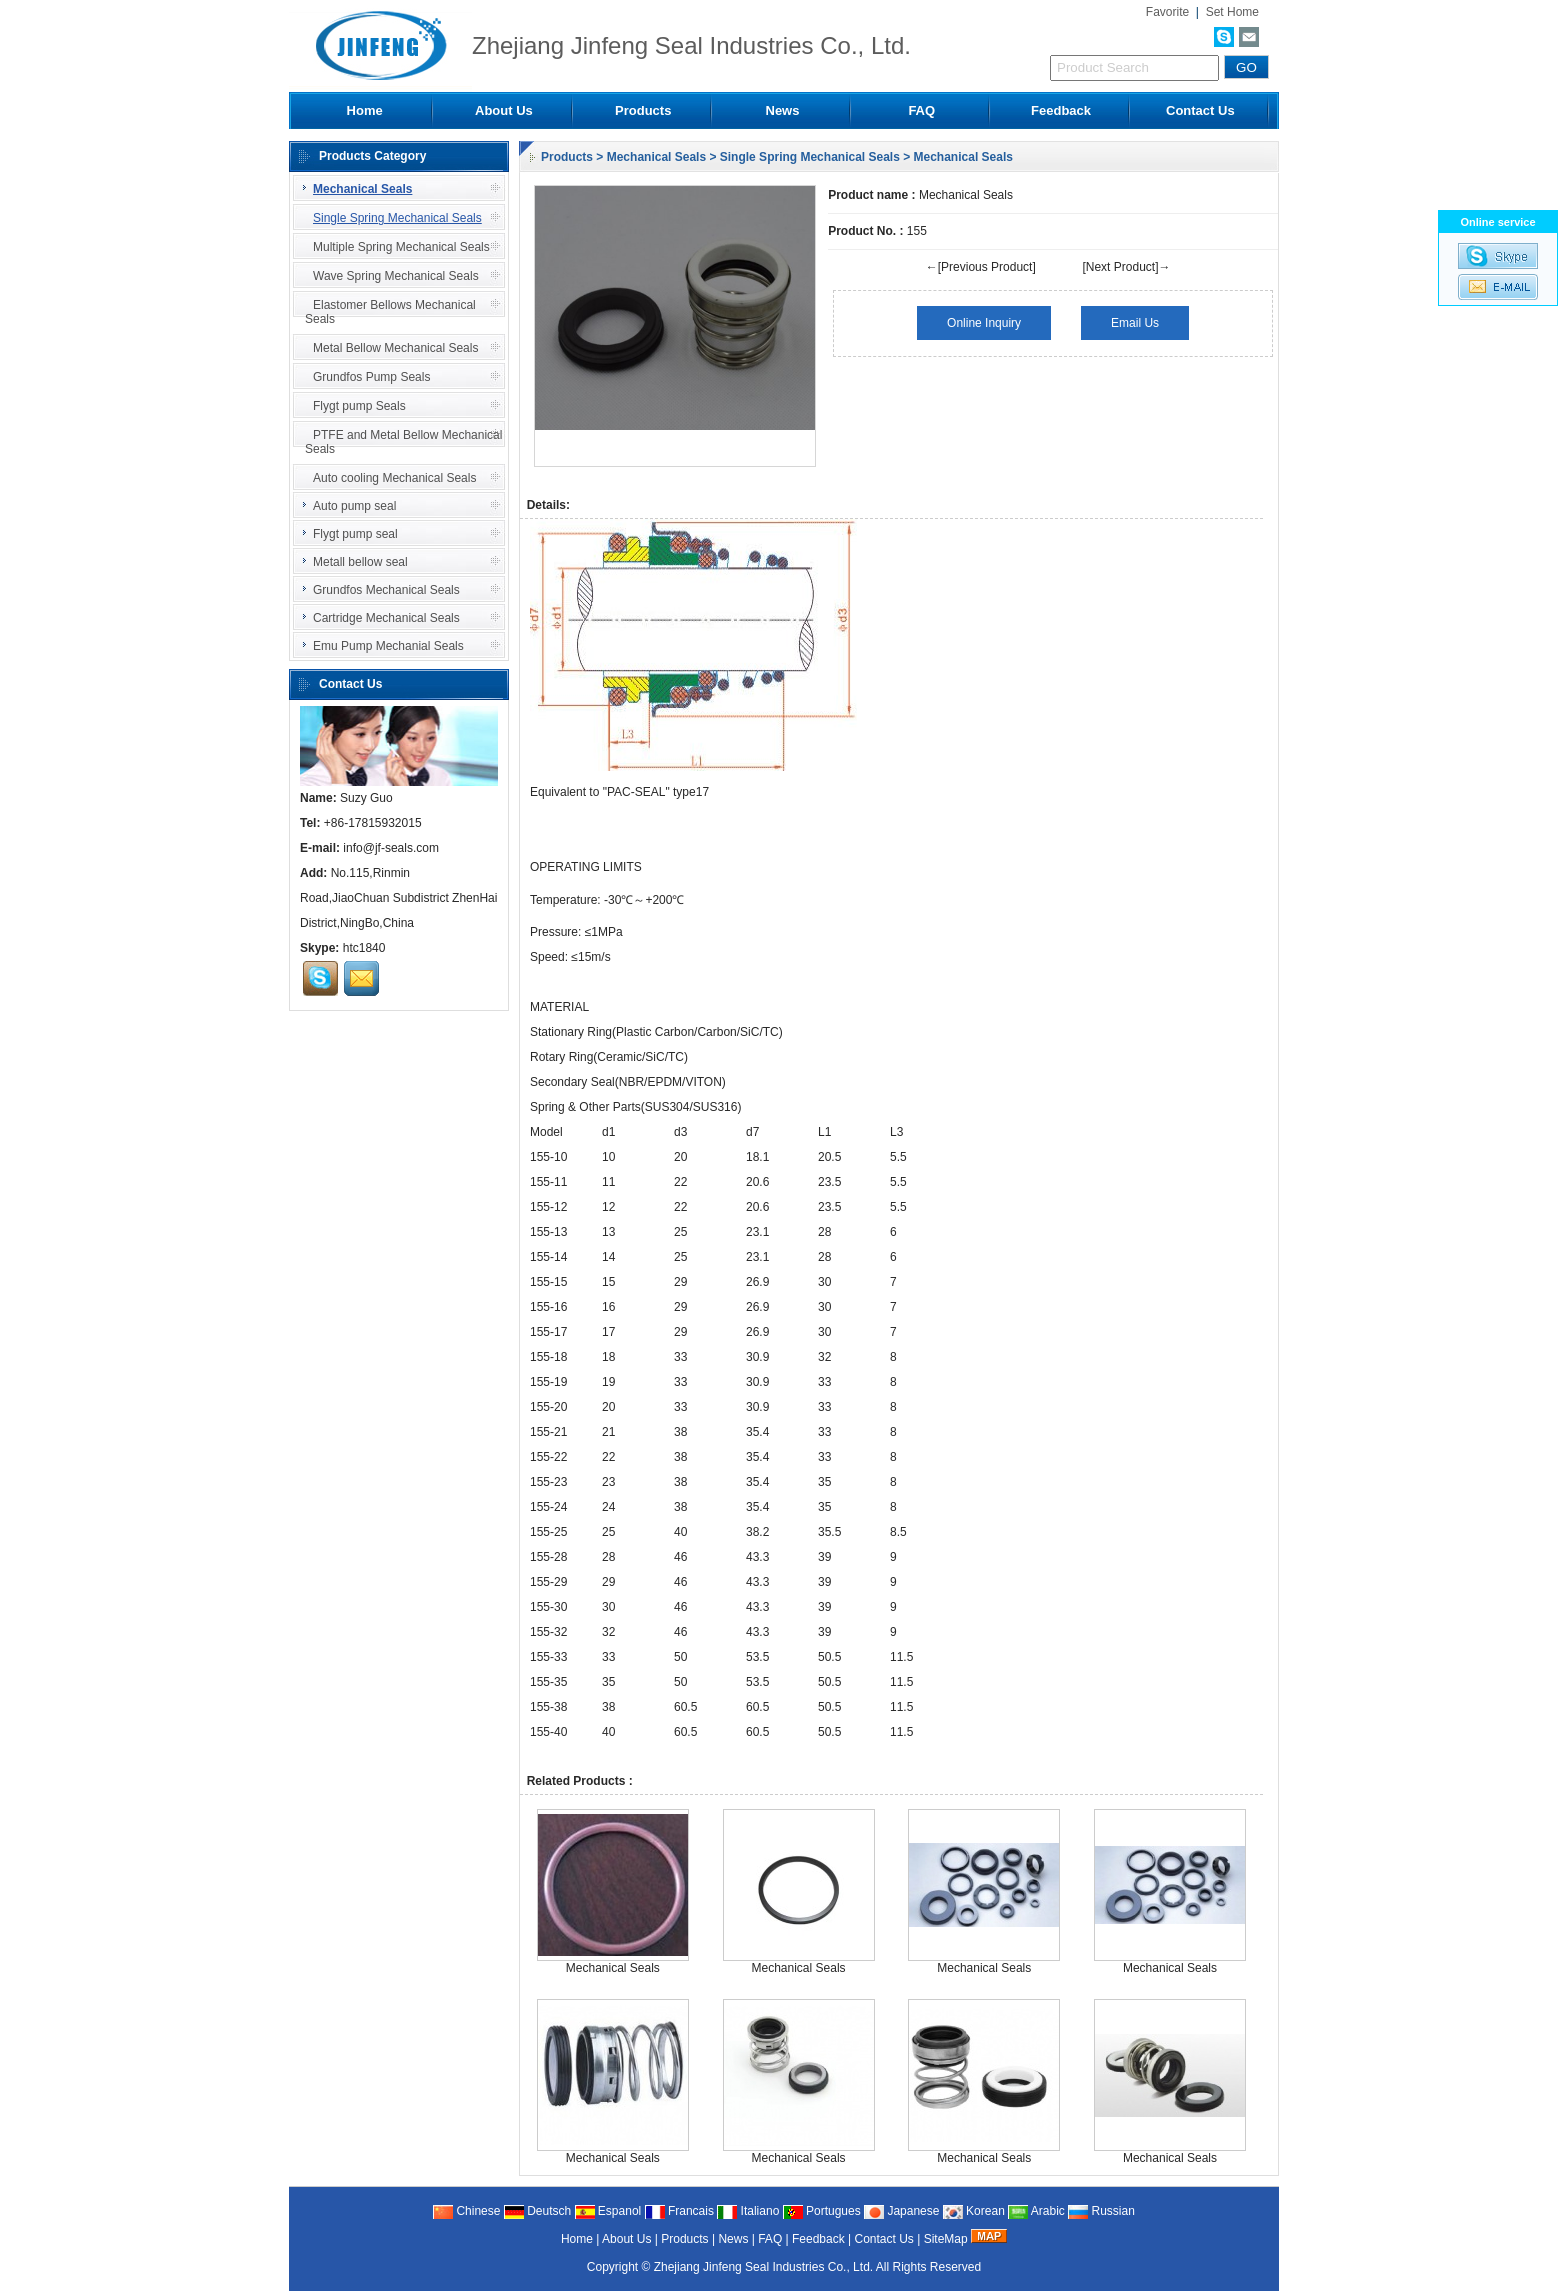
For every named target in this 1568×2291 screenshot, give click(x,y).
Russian (1101, 2211)
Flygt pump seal (348, 534)
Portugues (822, 2211)
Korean (974, 2211)
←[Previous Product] (981, 267)
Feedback (1061, 110)
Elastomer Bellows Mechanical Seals (390, 312)
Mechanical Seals (656, 157)
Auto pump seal (347, 506)
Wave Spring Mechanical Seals (392, 276)
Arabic (1036, 2211)
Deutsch (537, 2211)
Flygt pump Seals (355, 406)
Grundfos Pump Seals (367, 377)
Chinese (466, 2211)
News (783, 110)
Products (643, 110)
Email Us (1135, 323)
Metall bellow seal (353, 562)
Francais (679, 2211)
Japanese (901, 2211)
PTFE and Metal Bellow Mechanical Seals (403, 442)
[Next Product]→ (1126, 267)
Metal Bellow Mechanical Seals (391, 348)
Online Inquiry (984, 323)
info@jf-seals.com (391, 848)
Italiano (748, 2211)
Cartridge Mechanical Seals (379, 618)
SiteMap (946, 2239)
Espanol (608, 2211)
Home (365, 110)
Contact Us (1200, 110)
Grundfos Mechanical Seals (379, 590)
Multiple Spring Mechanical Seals (397, 247)
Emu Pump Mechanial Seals (381, 646)
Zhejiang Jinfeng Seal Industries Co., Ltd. (765, 2267)
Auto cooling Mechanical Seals (390, 478)
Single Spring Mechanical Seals (810, 157)
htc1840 (364, 948)
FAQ (921, 110)
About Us (504, 110)
